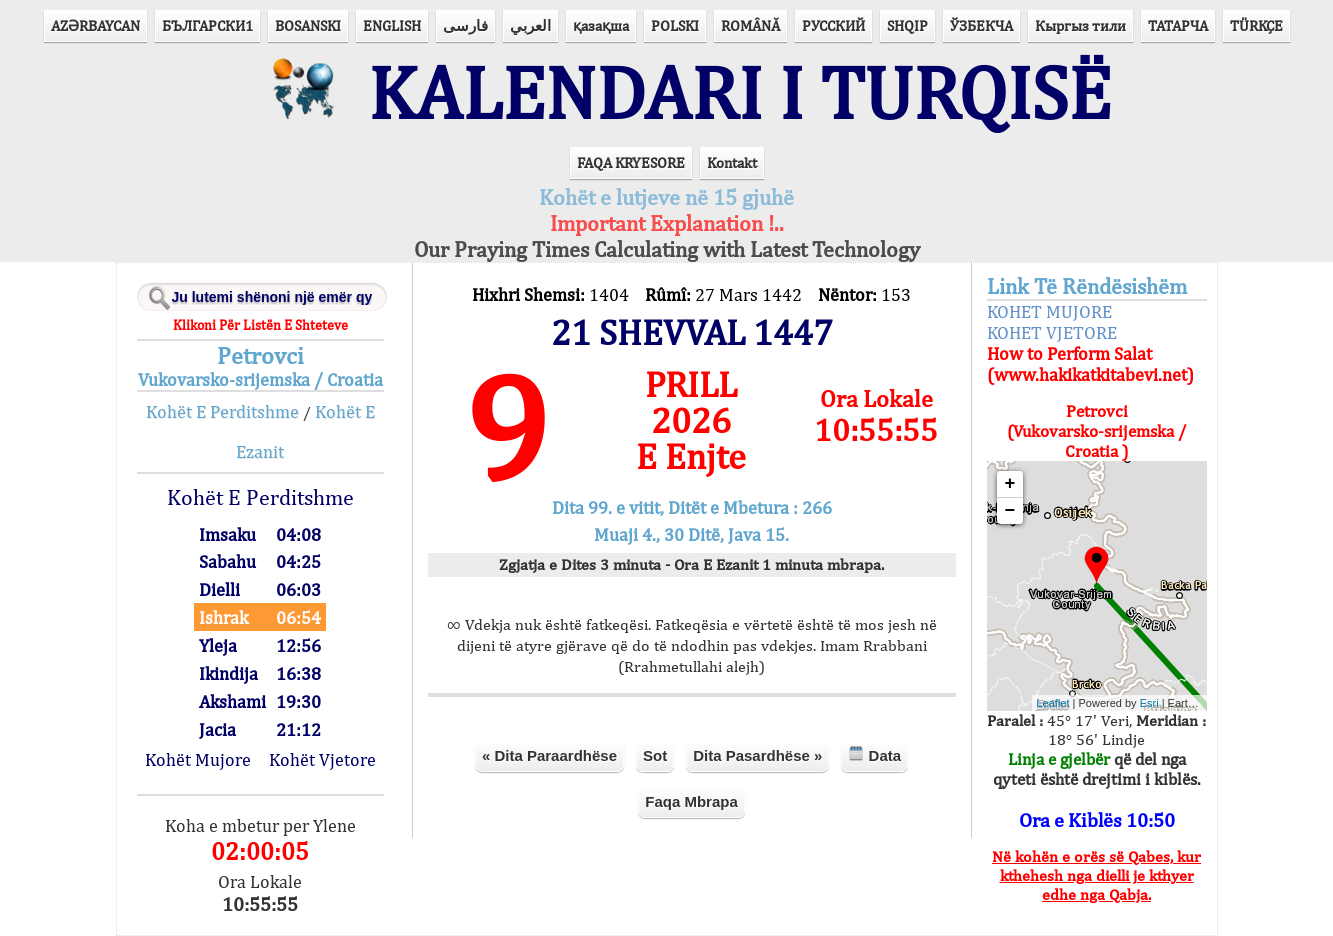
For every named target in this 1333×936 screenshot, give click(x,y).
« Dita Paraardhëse (549, 755)
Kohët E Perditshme (222, 411)
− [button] (1010, 511)
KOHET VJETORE (1052, 332)
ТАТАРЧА (1178, 25)
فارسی (465, 25)
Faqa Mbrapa (691, 801)
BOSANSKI (308, 25)
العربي (530, 25)
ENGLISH (392, 25)
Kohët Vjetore (322, 759)
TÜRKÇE (1256, 25)
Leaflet (1053, 703)
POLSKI (675, 25)
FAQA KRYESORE (631, 162)
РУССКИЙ (833, 25)
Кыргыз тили (1080, 25)
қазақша (601, 25)
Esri (1149, 703)
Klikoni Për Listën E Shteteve (260, 325)
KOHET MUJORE (1049, 311)
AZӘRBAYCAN (95, 25)
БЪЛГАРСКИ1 (207, 25)
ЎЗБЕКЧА (981, 25)
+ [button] (1010, 484)
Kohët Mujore (198, 759)
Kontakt (732, 162)
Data (874, 754)
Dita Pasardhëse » (757, 755)
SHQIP (907, 25)
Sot (655, 755)
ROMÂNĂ (750, 25)
